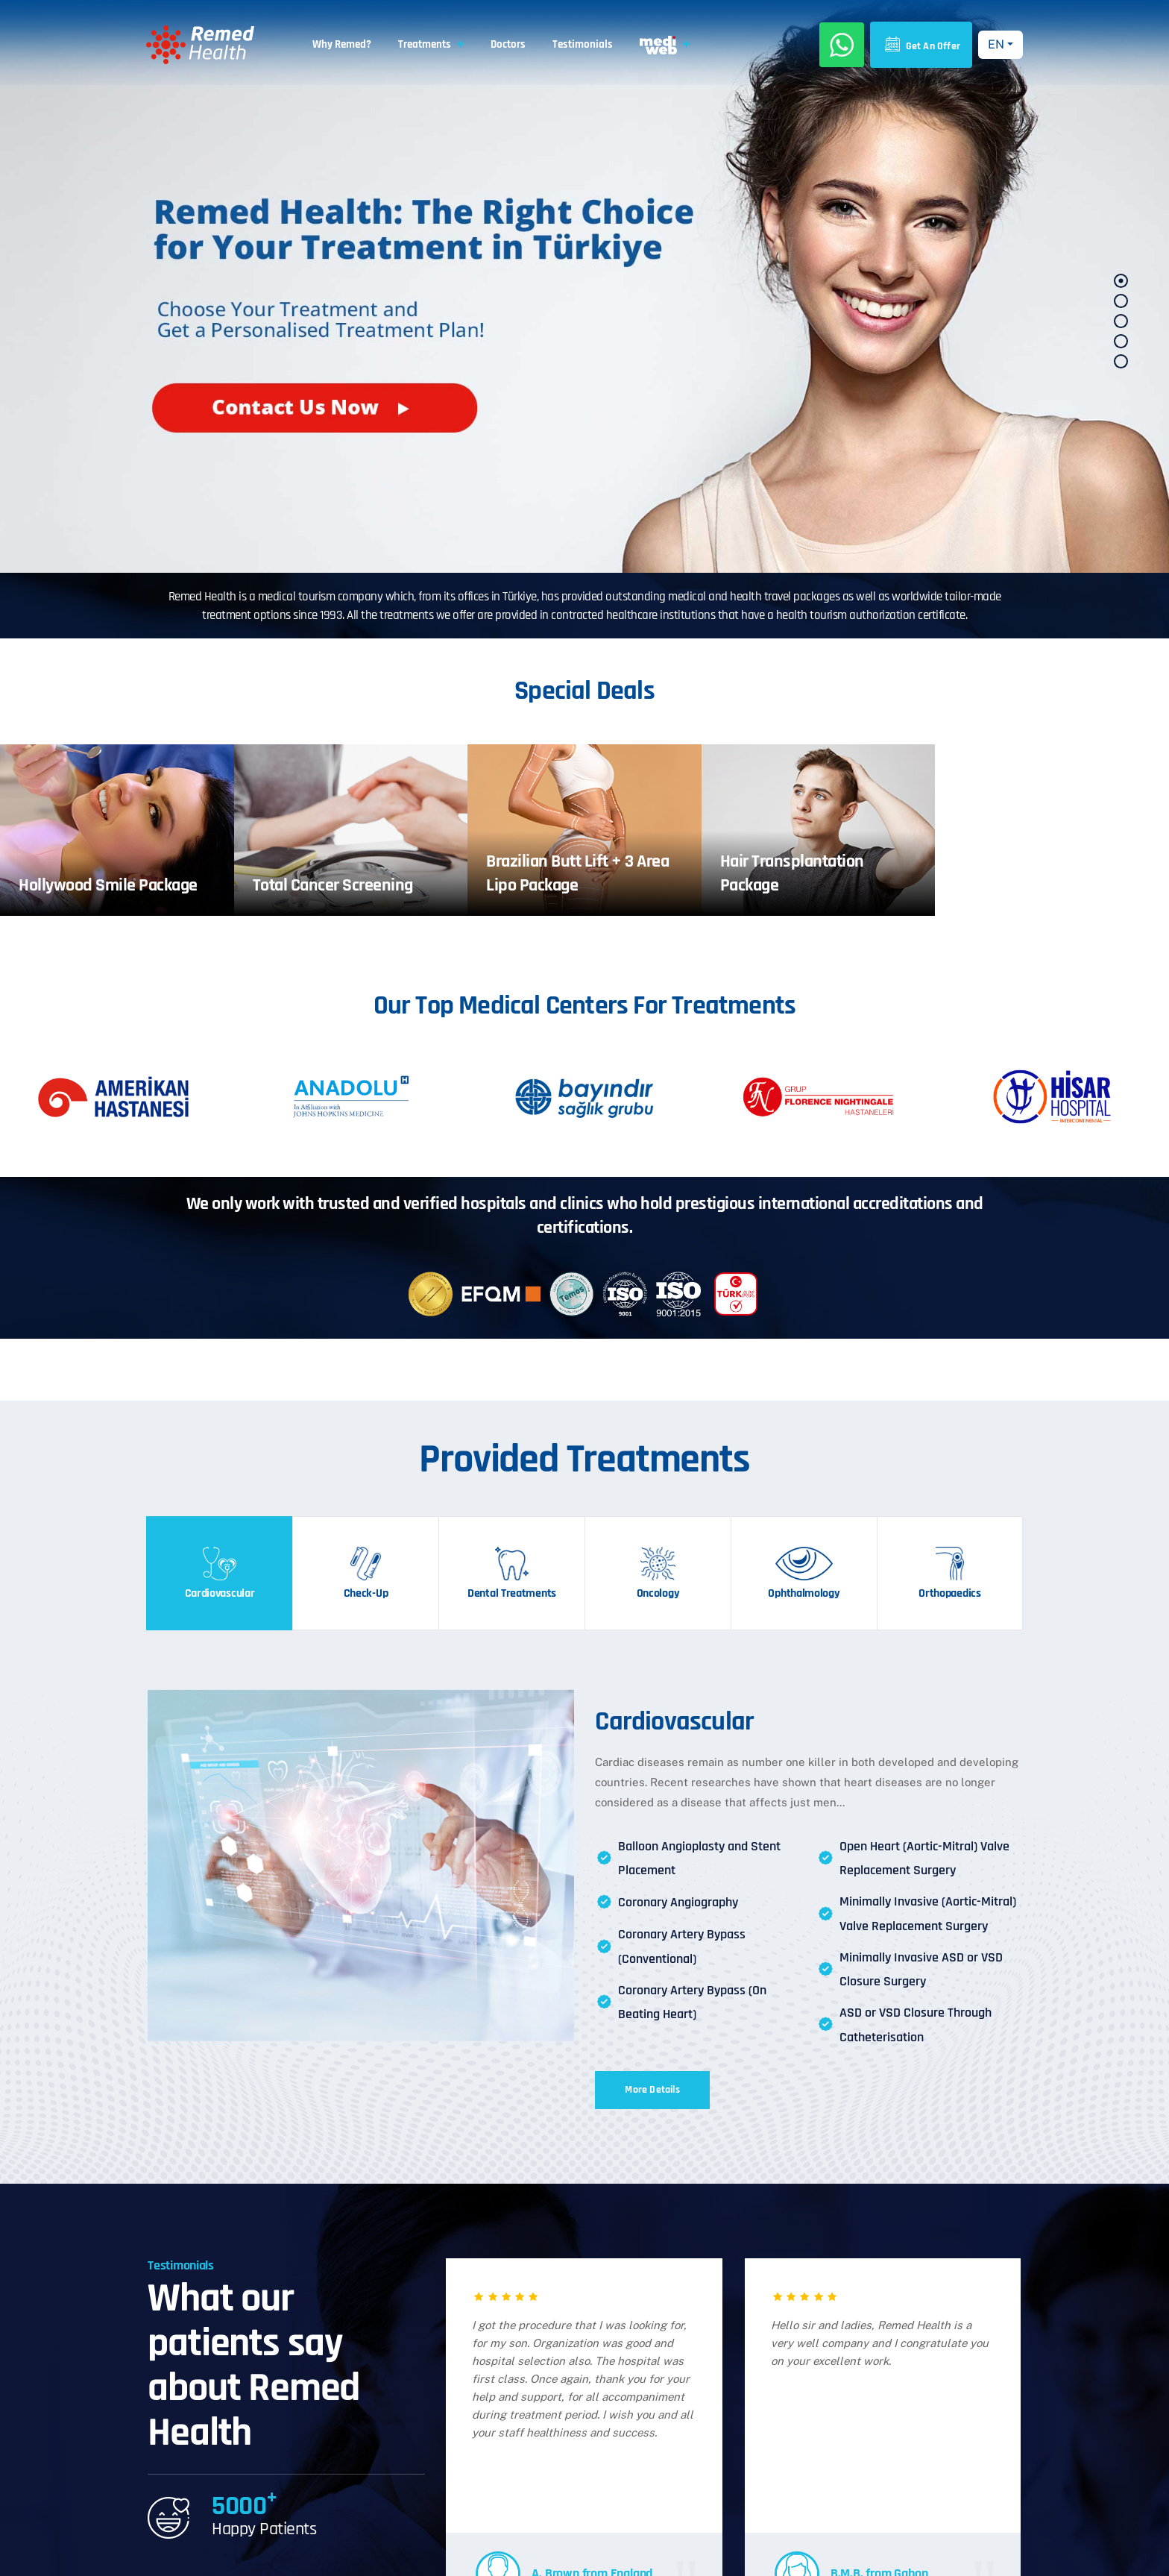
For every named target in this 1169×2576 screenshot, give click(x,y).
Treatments (424, 44)
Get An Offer (921, 44)
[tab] (219, 1573)
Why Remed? (341, 44)
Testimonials (582, 44)
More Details (652, 2089)
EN (996, 44)
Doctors (508, 44)
